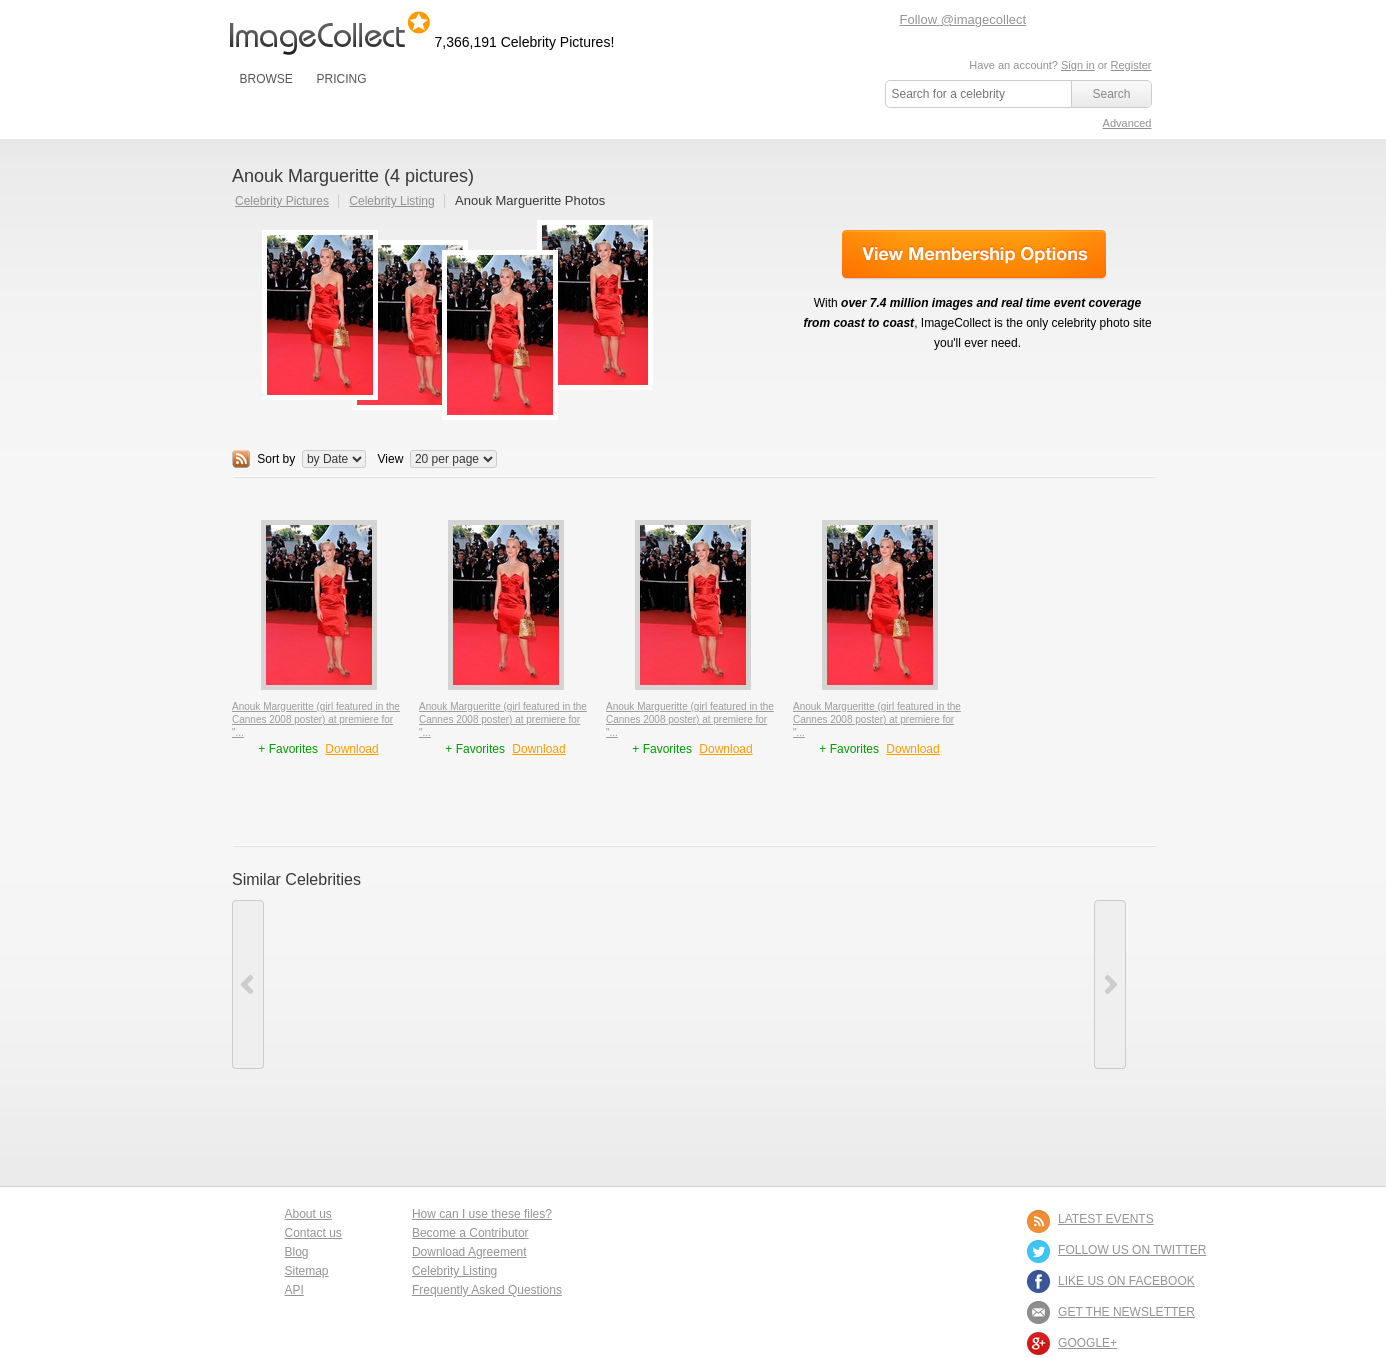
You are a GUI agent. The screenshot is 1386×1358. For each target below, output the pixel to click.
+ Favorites (289, 749)
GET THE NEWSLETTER (1126, 1312)
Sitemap (307, 1271)
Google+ (1087, 1343)
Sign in (1078, 65)
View (391, 459)
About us (308, 1214)
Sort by (276, 459)
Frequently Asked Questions (487, 1290)
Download (351, 749)
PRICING (341, 79)
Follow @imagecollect (963, 19)
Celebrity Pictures (282, 201)
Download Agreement (469, 1252)
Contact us (313, 1233)
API (294, 1290)
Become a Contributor (470, 1233)
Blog (297, 1252)
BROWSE (266, 79)
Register (1131, 65)
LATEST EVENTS (1106, 1219)
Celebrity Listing (391, 201)
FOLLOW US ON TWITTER (1132, 1250)
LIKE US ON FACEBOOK (1126, 1281)
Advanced (1127, 123)
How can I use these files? (482, 1214)
